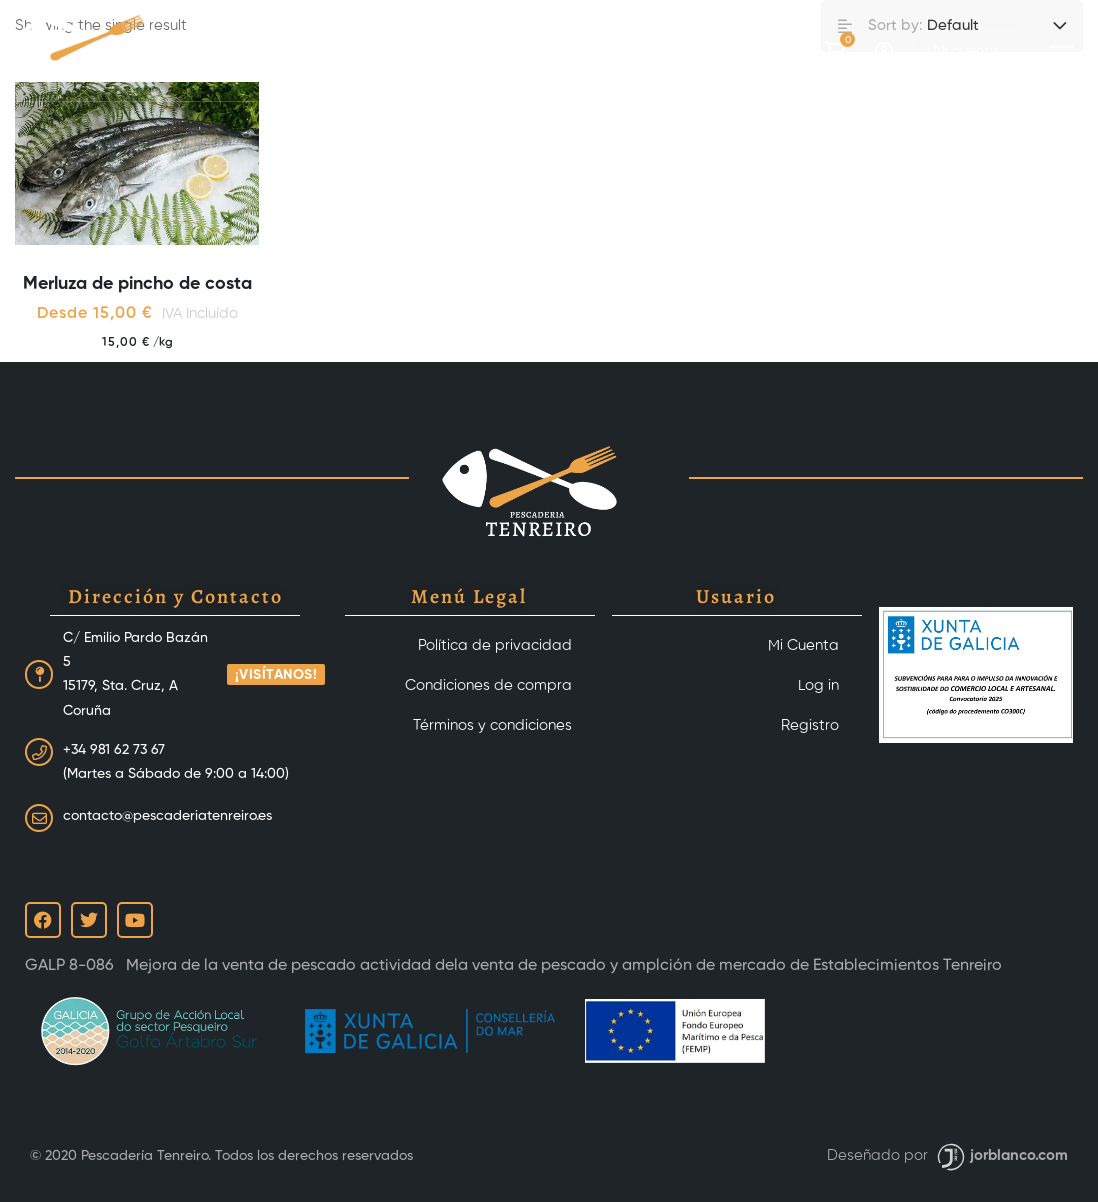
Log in (818, 685)
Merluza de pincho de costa (137, 284)
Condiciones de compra (488, 685)
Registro (810, 725)
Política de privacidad (495, 645)
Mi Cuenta (803, 645)
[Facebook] (759, 50)
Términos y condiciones (492, 725)
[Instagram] (797, 50)
